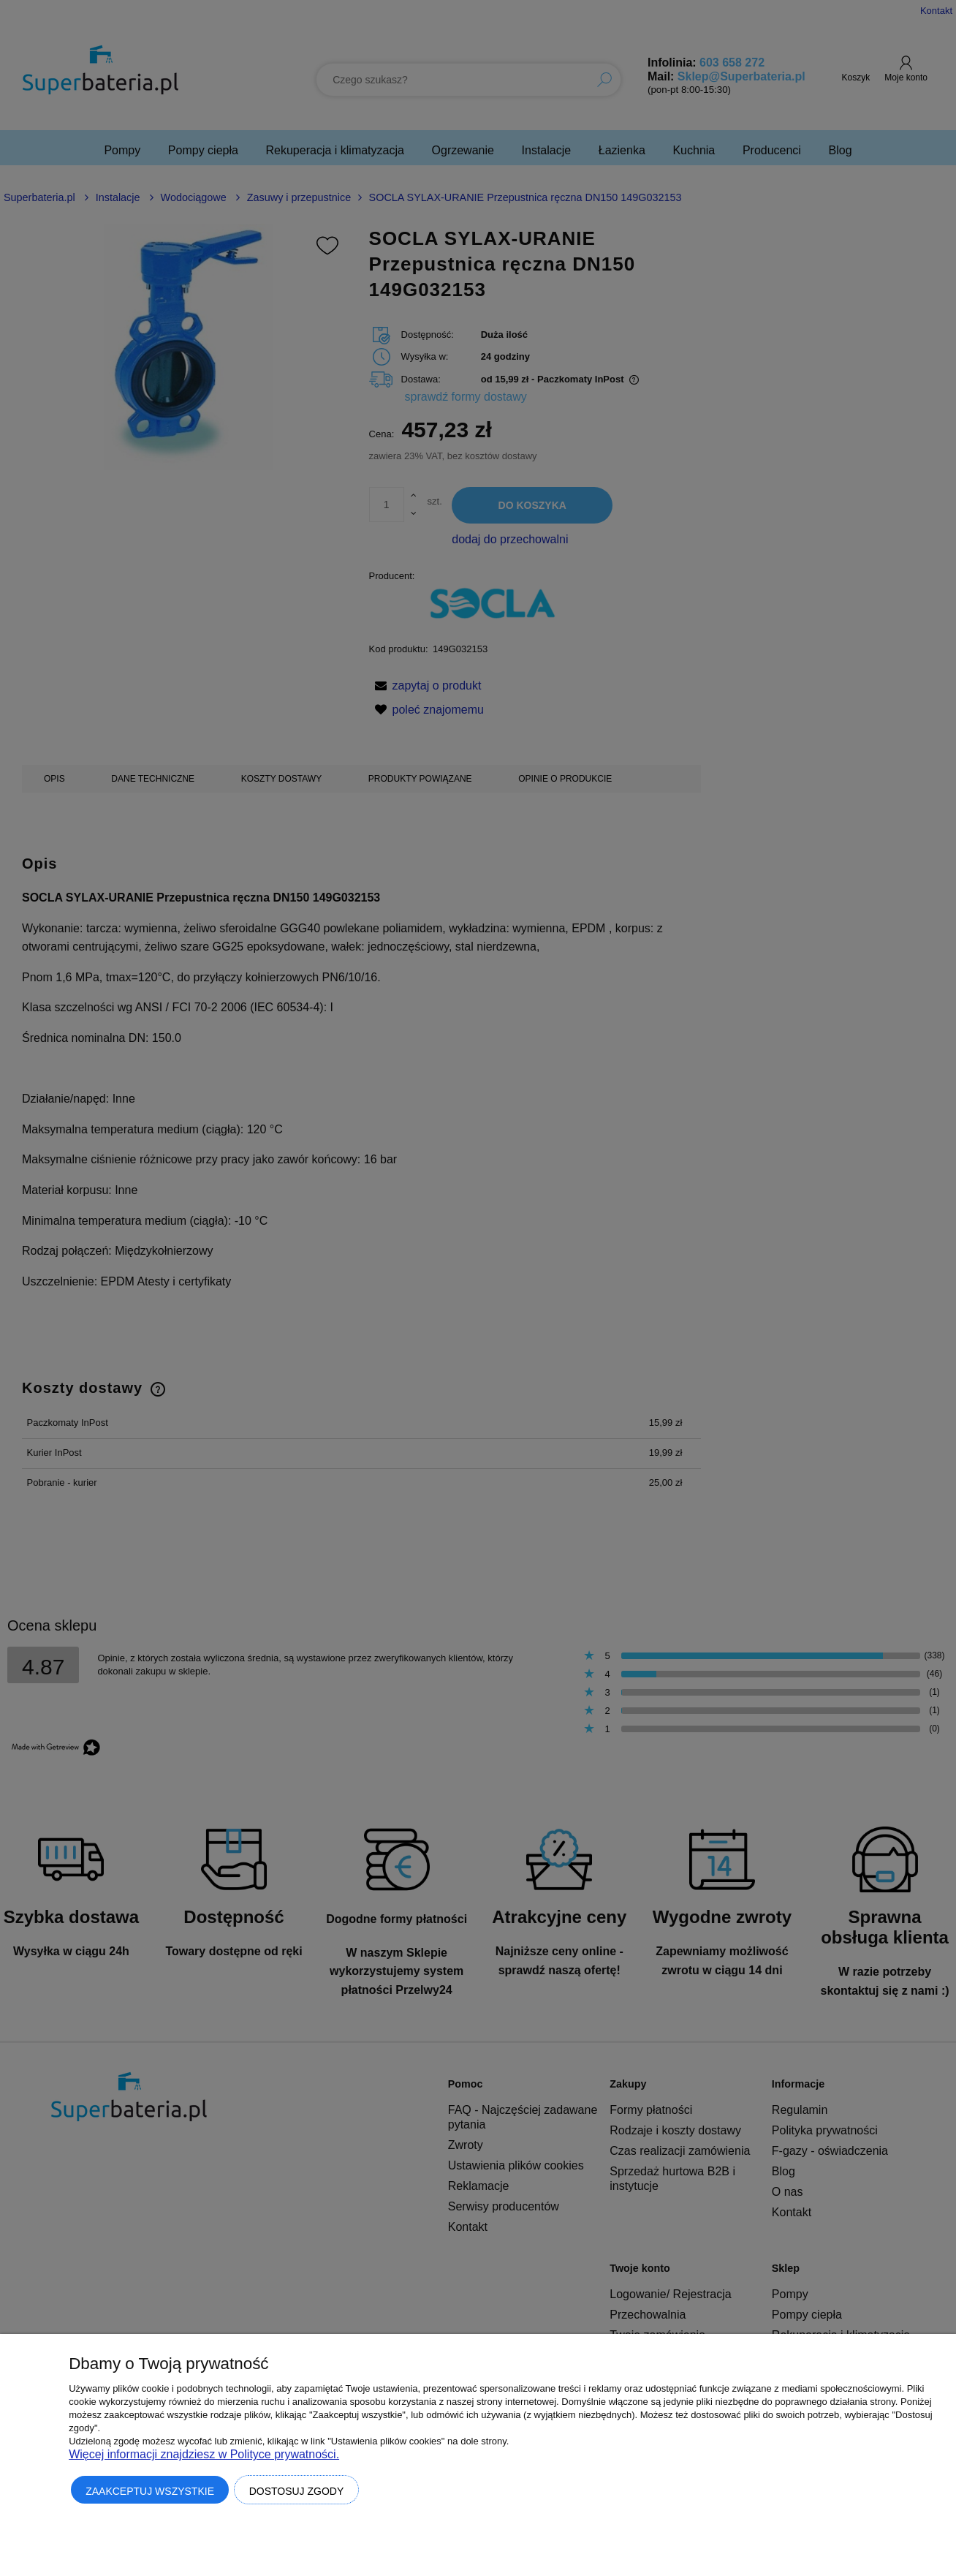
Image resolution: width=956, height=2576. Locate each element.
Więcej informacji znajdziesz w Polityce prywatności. (204, 2454)
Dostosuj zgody (296, 2491)
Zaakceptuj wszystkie (150, 2491)
